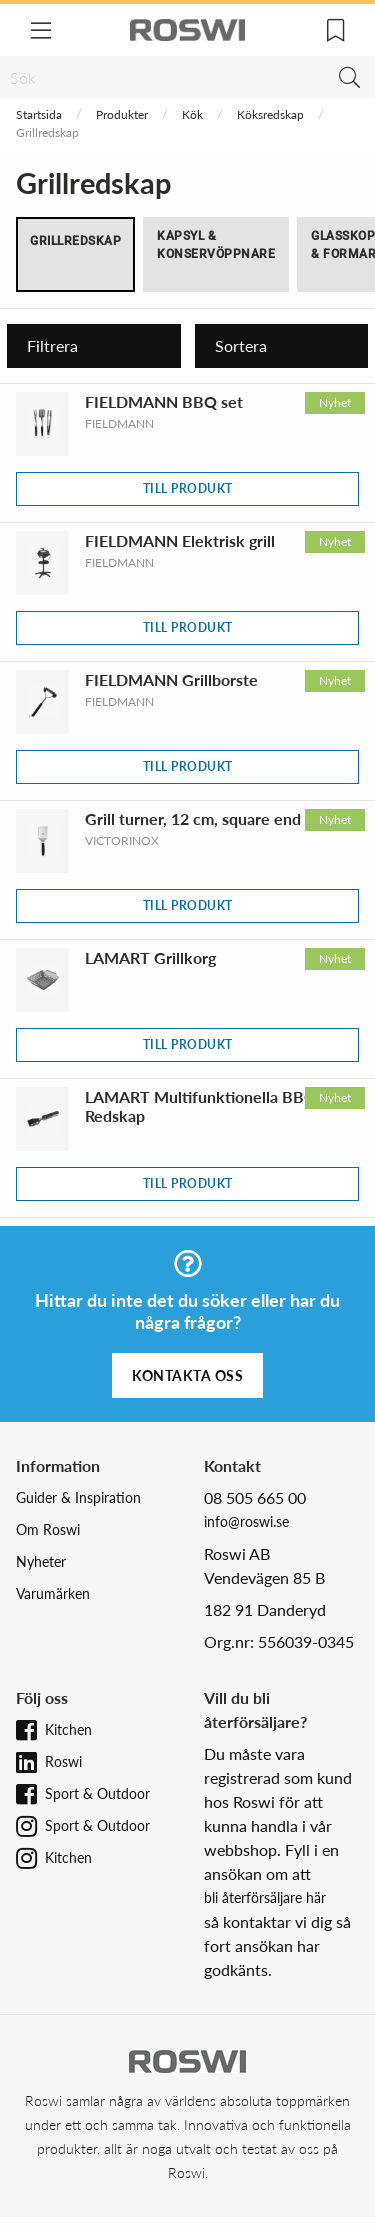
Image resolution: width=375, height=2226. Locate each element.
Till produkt (188, 488)
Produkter (122, 114)
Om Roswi (48, 1529)
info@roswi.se (246, 1521)
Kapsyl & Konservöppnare (216, 245)
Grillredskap (75, 241)
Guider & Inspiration (78, 1497)
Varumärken (53, 1593)
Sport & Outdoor (97, 1793)
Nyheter (41, 1561)
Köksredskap (270, 114)
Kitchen (68, 1729)
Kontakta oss (187, 1375)
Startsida (39, 114)
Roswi (63, 1761)
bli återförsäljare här (265, 1897)
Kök (192, 114)
